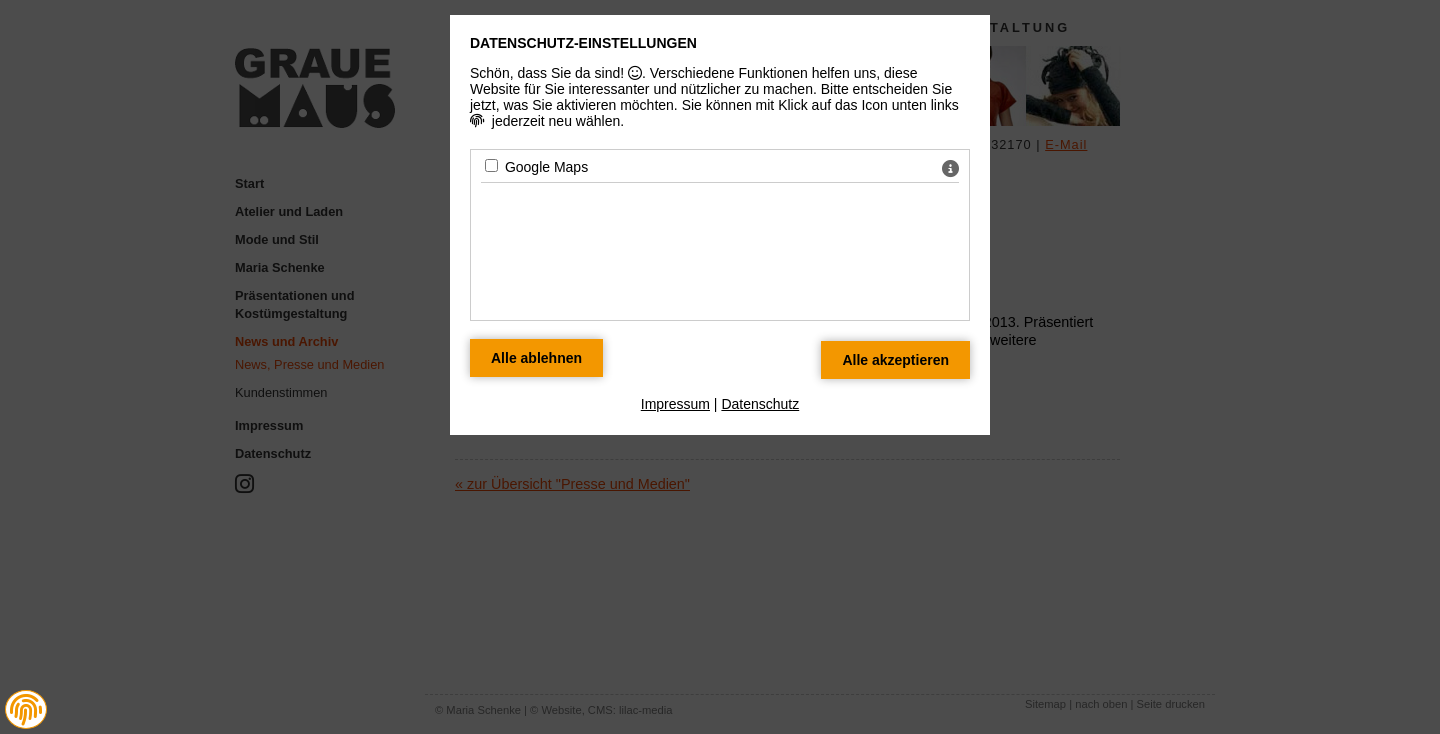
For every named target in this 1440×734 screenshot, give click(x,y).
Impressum (675, 404)
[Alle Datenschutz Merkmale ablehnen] (536, 358)
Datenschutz (760, 404)
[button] (26, 710)
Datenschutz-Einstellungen (583, 43)
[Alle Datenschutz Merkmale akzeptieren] (895, 360)
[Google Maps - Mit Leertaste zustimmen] (491, 165)
